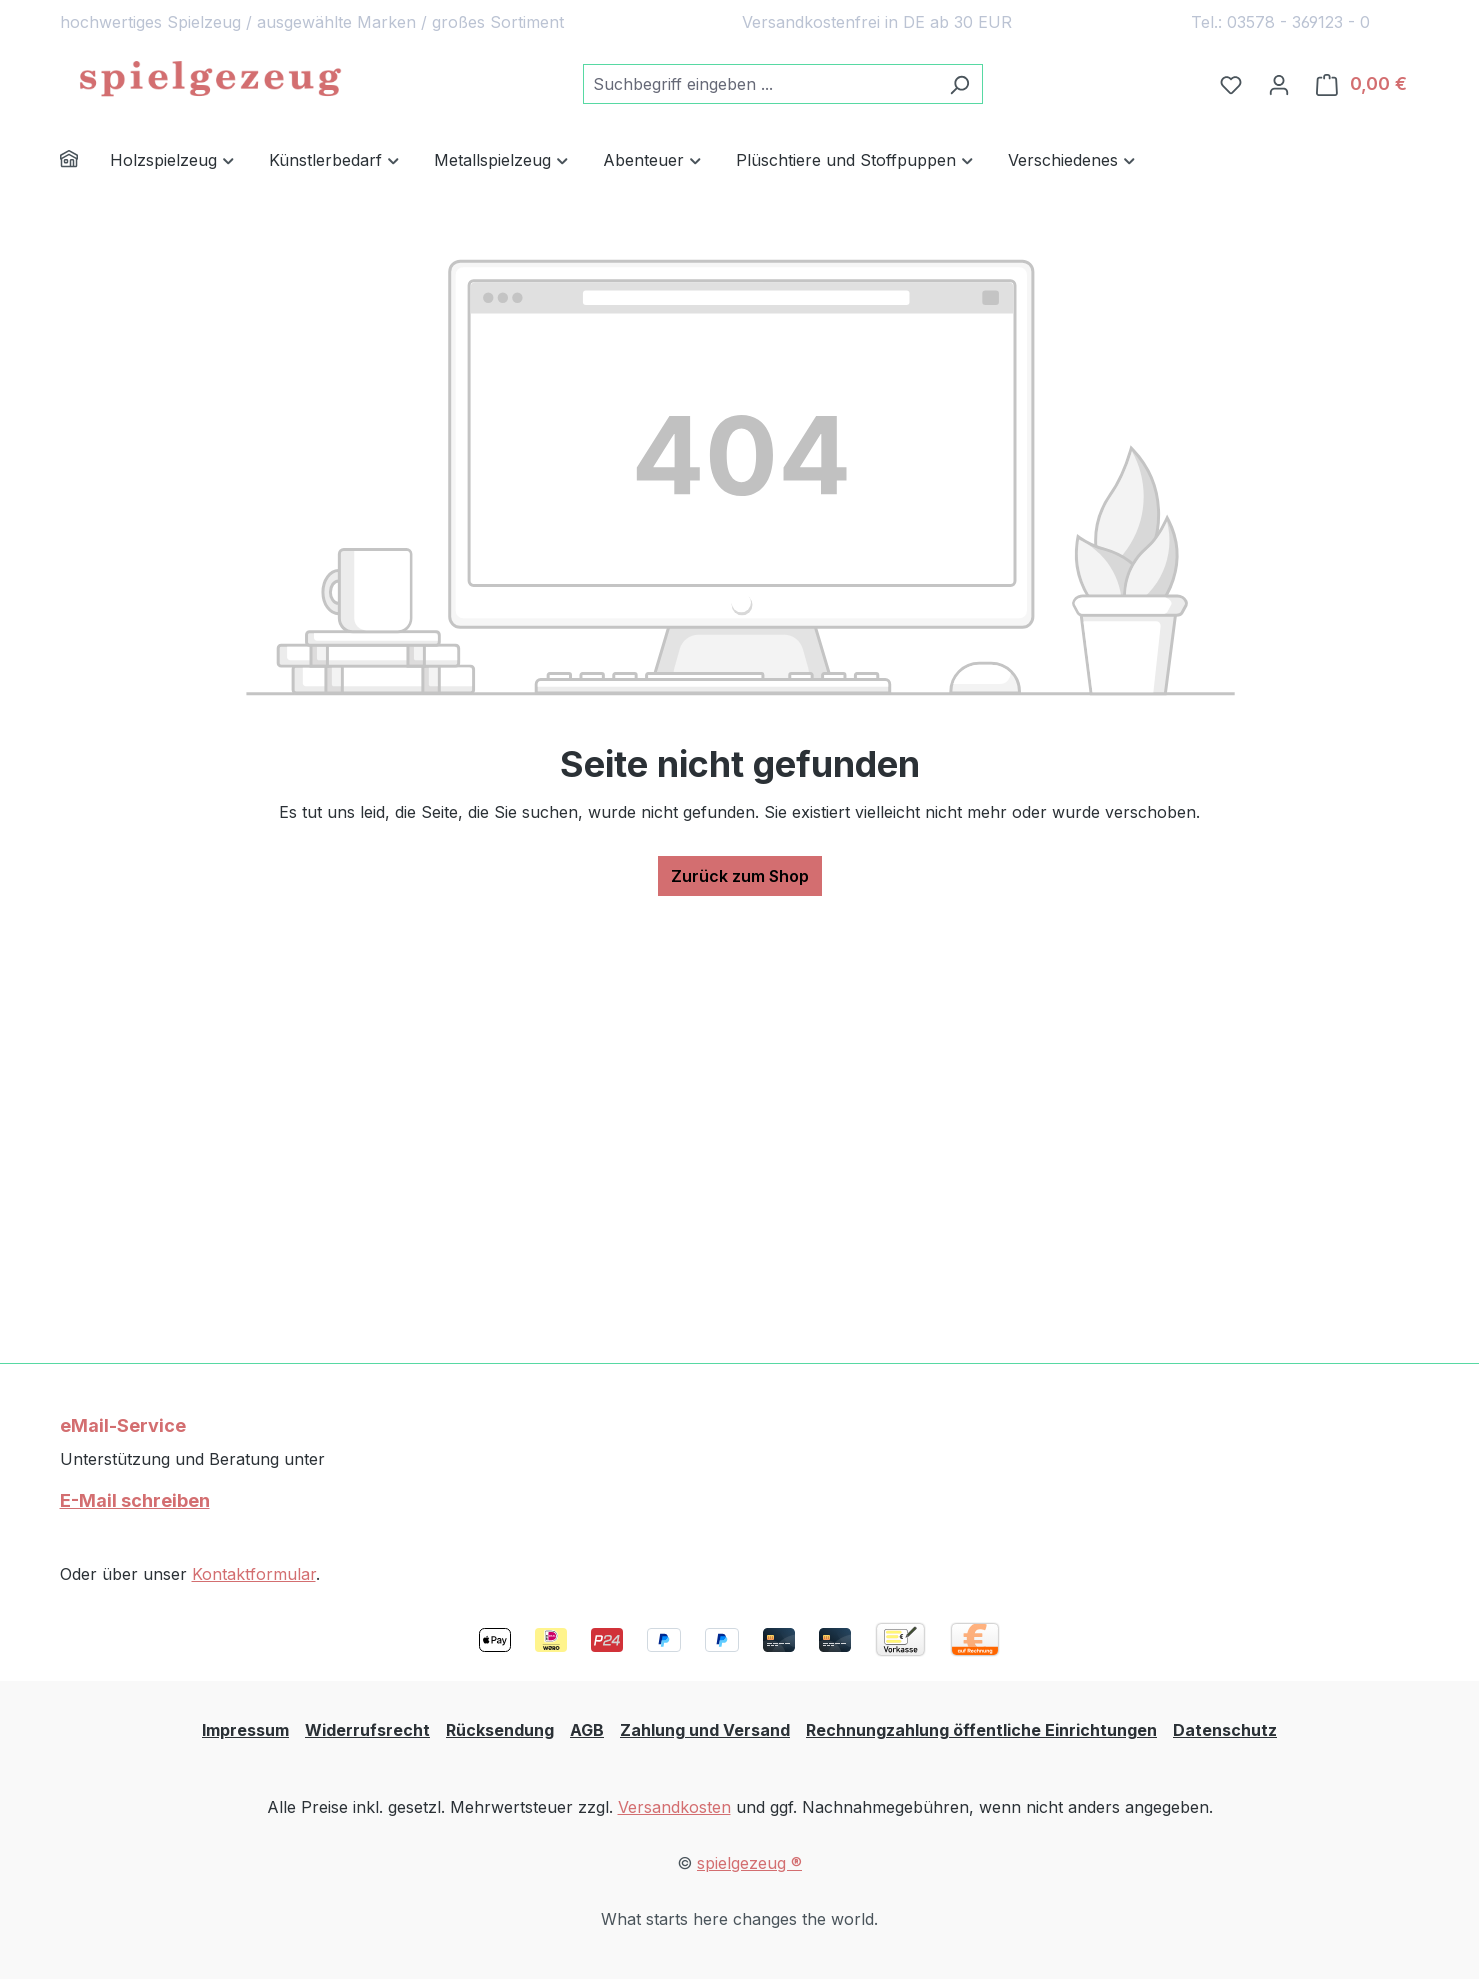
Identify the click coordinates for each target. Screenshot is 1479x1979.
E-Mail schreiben (135, 1500)
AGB (587, 1730)
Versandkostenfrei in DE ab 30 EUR (877, 22)
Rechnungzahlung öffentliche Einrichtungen (981, 1730)
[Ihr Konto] (1279, 84)
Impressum (245, 1730)
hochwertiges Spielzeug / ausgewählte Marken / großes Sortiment (312, 22)
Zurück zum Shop (740, 876)
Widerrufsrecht (367, 1730)
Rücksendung (500, 1730)
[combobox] (760, 84)
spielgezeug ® (749, 1863)
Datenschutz (1225, 1730)
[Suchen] (959, 84)
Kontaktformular (254, 1574)
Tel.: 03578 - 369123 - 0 (1280, 22)
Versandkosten (674, 1807)
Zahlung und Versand (705, 1730)
